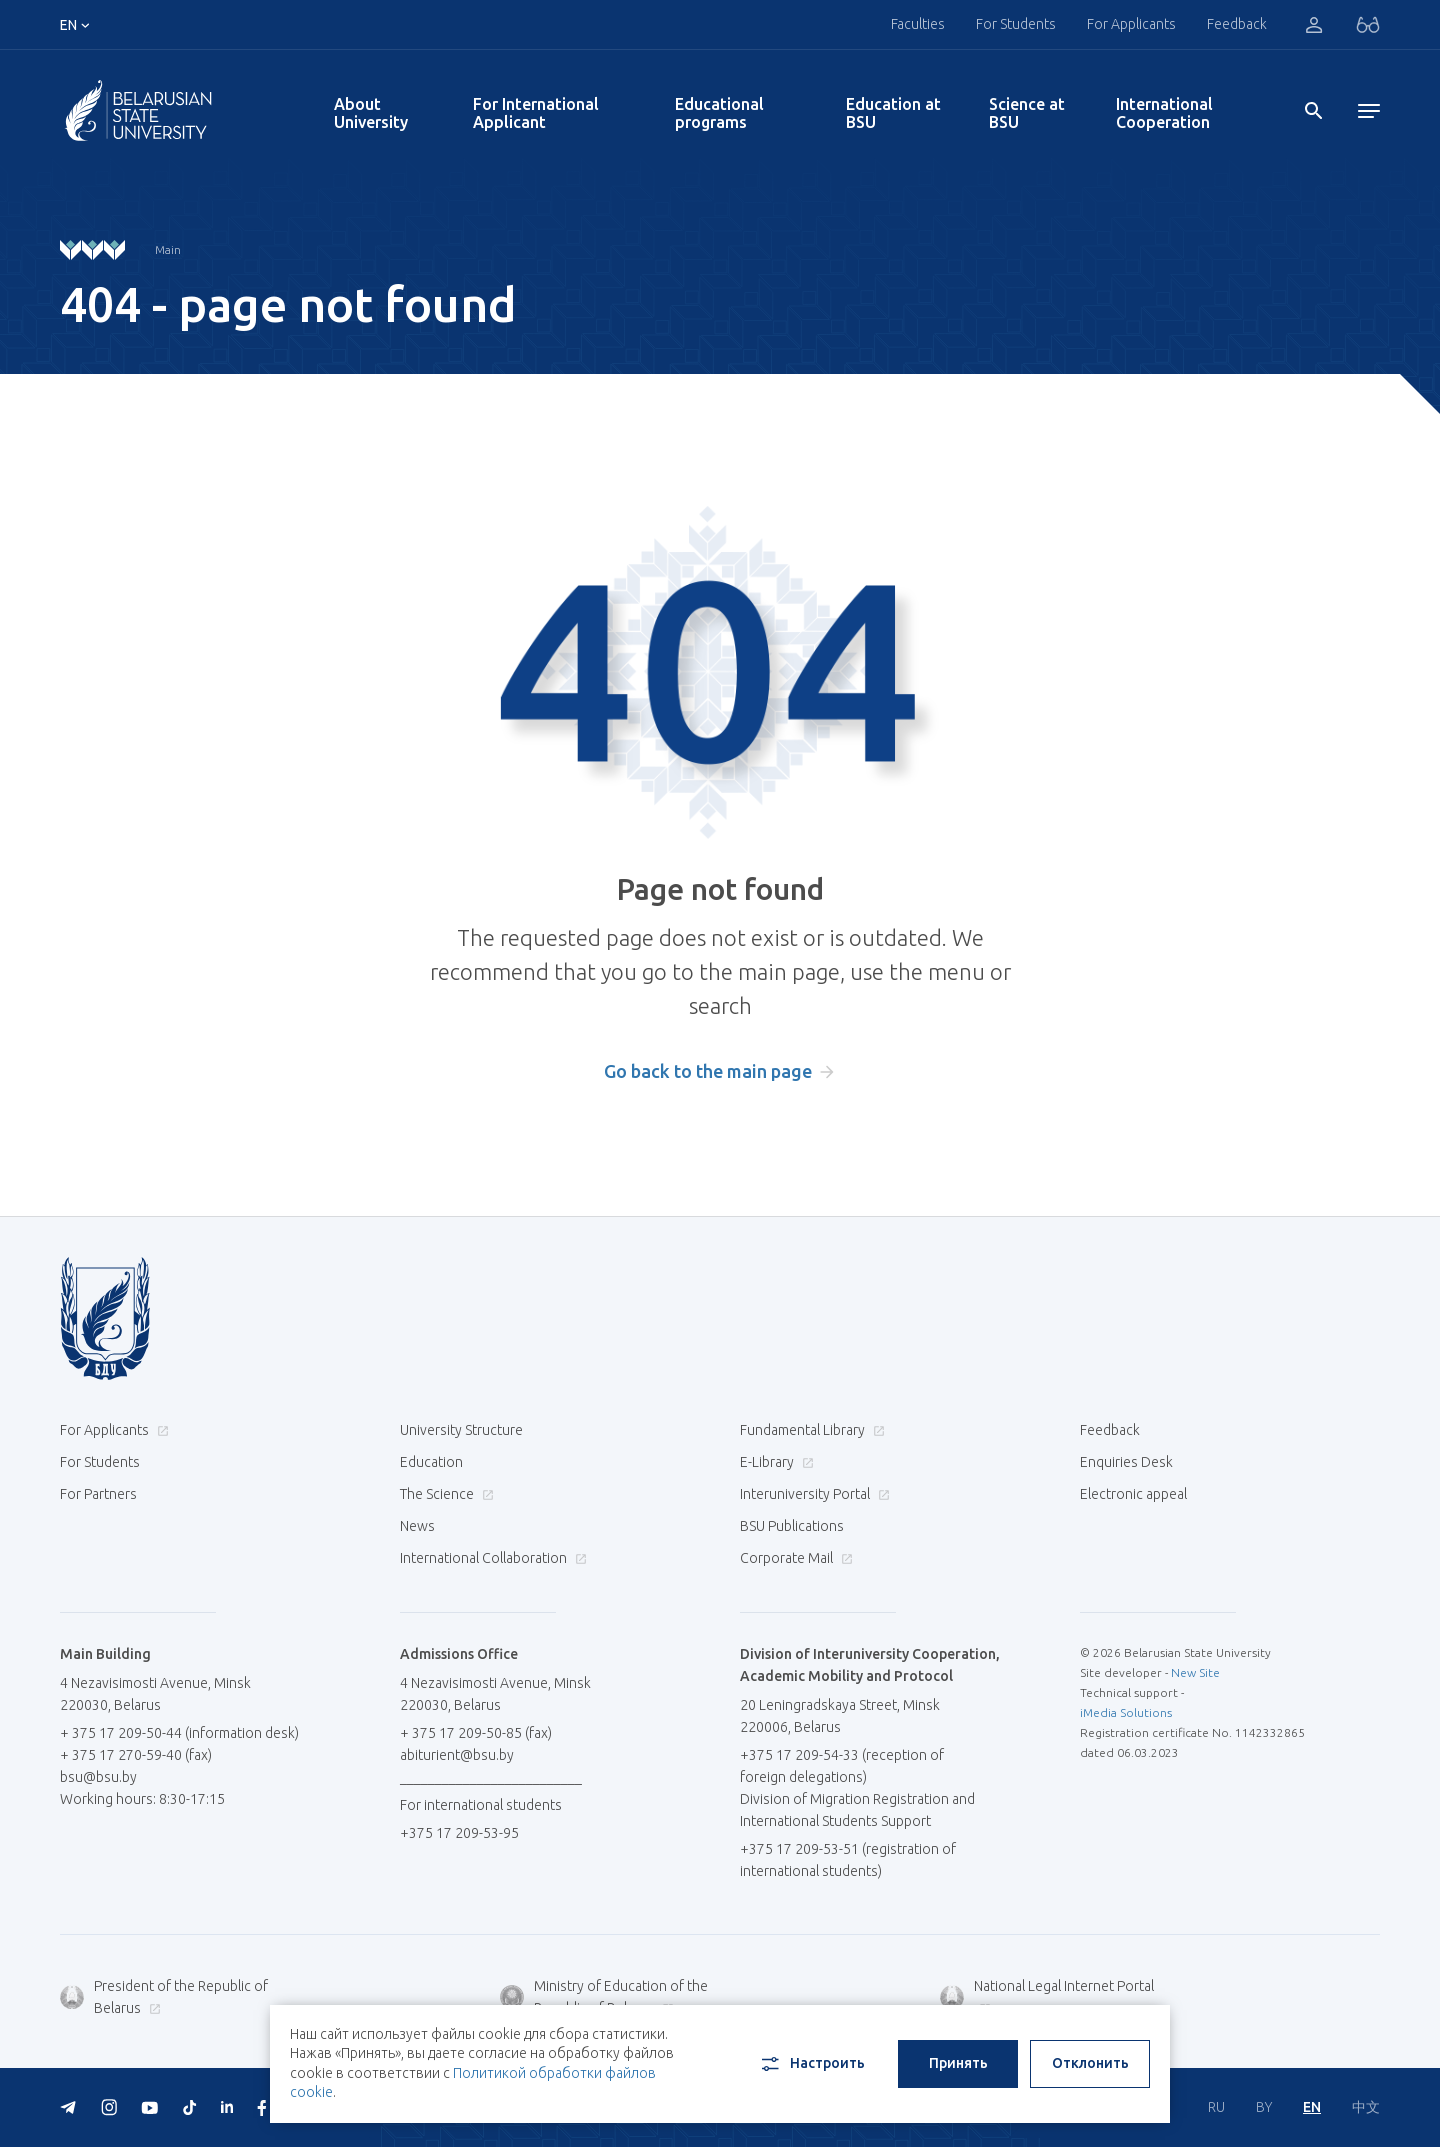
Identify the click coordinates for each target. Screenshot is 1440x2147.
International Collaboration (491, 1558)
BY (1264, 2107)
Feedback (1237, 24)
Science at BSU (1027, 113)
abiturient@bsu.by (457, 1755)
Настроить (811, 2064)
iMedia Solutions (1126, 1712)
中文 (1366, 2107)
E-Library (774, 1462)
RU (1216, 2107)
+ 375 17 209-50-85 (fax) (476, 1733)
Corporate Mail (794, 1558)
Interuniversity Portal (812, 1494)
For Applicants (1131, 24)
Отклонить (1090, 2063)
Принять (958, 2063)
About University (371, 113)
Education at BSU (893, 113)
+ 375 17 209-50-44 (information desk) (179, 1733)
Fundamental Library (810, 1430)
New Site (1195, 1672)
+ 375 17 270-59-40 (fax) (136, 1755)
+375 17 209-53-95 (459, 1833)
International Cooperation (1164, 113)
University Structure (461, 1430)
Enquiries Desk (1126, 1462)
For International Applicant (536, 113)
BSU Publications (792, 1526)
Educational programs (719, 113)
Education (431, 1462)
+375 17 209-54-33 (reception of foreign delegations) (842, 1766)
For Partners (98, 1494)
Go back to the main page (708, 1071)
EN (1312, 2107)
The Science (444, 1494)
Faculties (918, 24)
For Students (1016, 24)
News (417, 1526)
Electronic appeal (1133, 1494)
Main (168, 249)
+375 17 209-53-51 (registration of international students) (848, 1860)
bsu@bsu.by (98, 1777)
